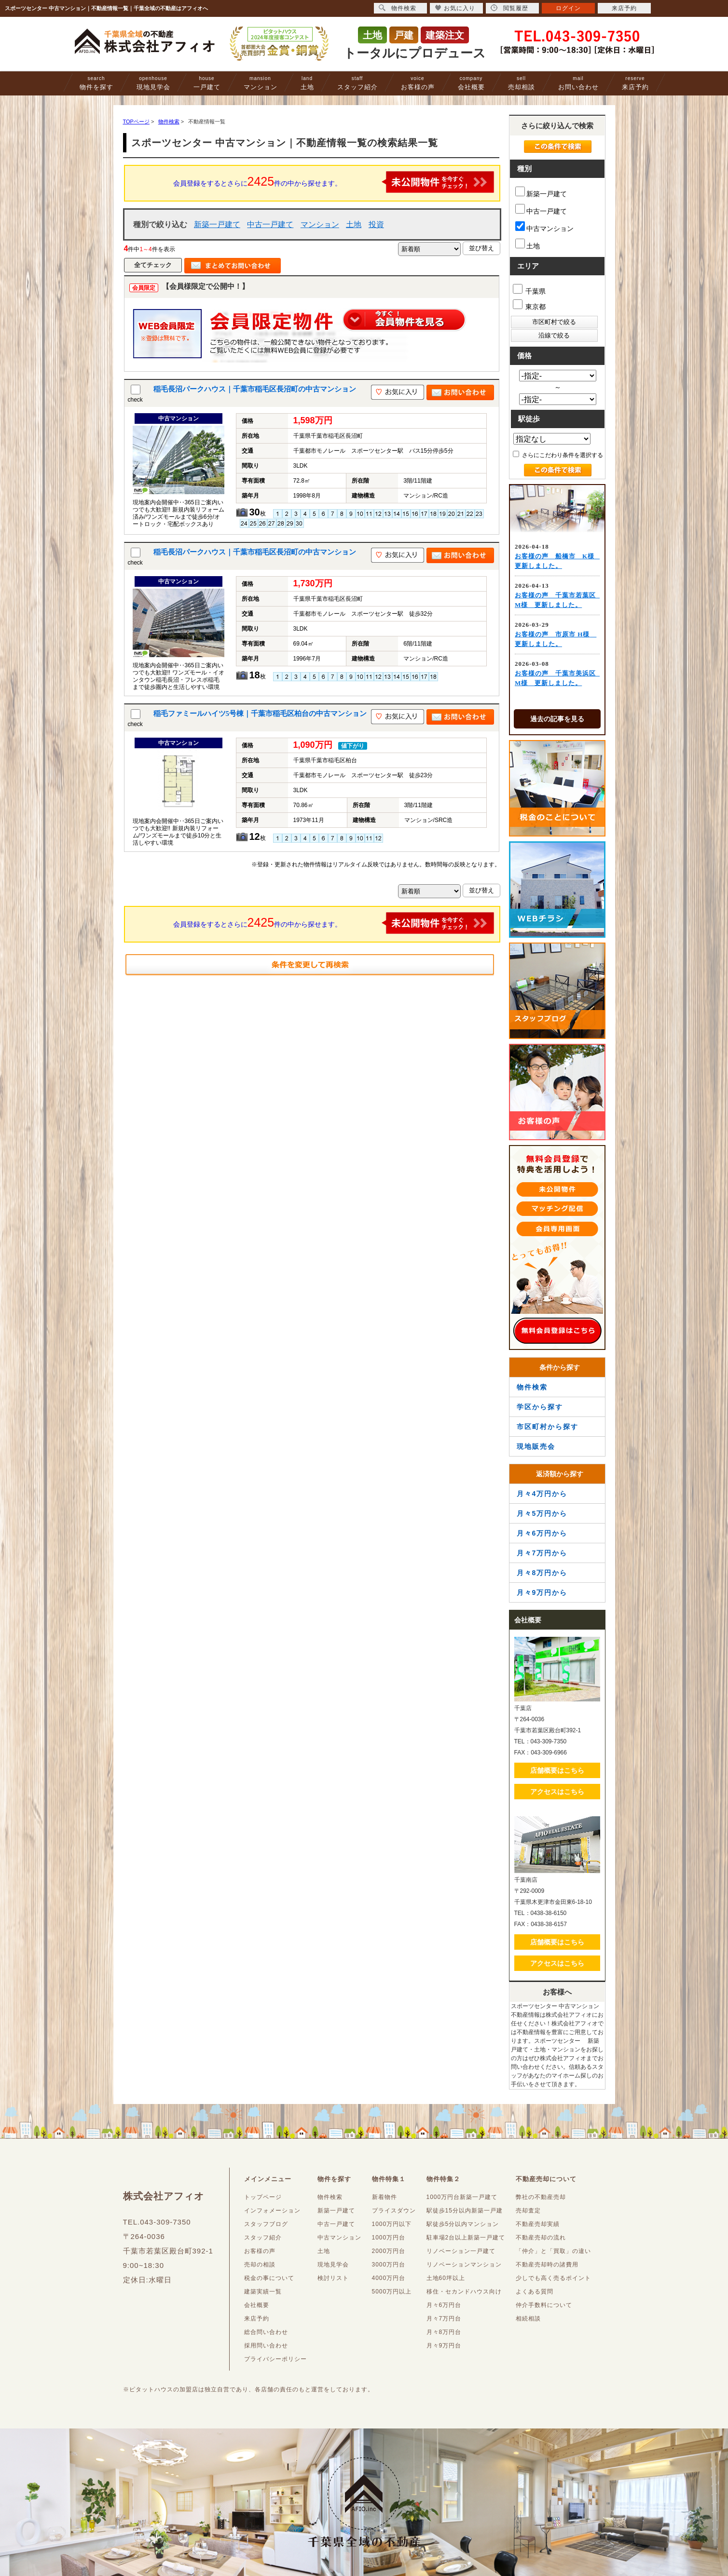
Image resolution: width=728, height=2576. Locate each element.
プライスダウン (394, 2210)
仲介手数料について (544, 2305)
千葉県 (529, 289)
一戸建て (206, 83)
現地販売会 (536, 1446)
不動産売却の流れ (541, 2237)
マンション (260, 83)
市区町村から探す (547, 1426)
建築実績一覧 (263, 2291)
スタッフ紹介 (357, 83)
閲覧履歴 (509, 8)
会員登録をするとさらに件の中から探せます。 (333, 182)
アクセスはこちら (557, 1791)
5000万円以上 (392, 2291)
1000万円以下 (392, 2224)
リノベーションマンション (464, 2264)
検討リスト (333, 2278)
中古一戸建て (270, 224)
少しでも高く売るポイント (553, 2278)
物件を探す (96, 83)
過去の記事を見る (557, 719)
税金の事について (269, 2278)
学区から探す (540, 1407)
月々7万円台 (444, 2318)
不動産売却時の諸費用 (547, 2264)
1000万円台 (389, 2237)
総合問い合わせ (266, 2332)
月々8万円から (542, 1573)
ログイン (568, 8)
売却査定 (528, 2210)
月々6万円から (542, 1533)
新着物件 (384, 2197)
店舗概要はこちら (557, 1770)
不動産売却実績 (538, 2224)
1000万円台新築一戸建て (462, 2197)
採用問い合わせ (266, 2345)
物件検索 (532, 1387)
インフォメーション (272, 2210)
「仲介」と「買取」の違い (553, 2251)
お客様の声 (418, 83)
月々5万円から (542, 1513)
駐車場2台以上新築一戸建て (466, 2237)
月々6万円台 (444, 2305)
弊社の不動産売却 (541, 2197)
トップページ (263, 2197)
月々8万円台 (444, 2332)
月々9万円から (542, 1592)
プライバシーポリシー (275, 2359)
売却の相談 (259, 2264)
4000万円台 (389, 2278)
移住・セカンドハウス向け (464, 2291)
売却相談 (521, 83)
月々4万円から (542, 1493)
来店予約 (635, 83)
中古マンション (544, 226)
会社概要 (471, 83)
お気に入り (455, 8)
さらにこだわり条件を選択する (558, 455)
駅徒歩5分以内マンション (462, 2224)
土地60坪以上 (445, 2278)
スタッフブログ (266, 2224)
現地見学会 (153, 83)
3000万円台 (389, 2264)
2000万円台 (389, 2251)
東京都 (529, 304)
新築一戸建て (217, 224)
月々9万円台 (444, 2345)
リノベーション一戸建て (460, 2251)
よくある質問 (534, 2291)
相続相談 (528, 2318)
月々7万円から (542, 1553)
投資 (376, 224)
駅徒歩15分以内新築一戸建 (464, 2210)
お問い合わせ (578, 83)
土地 (307, 83)
